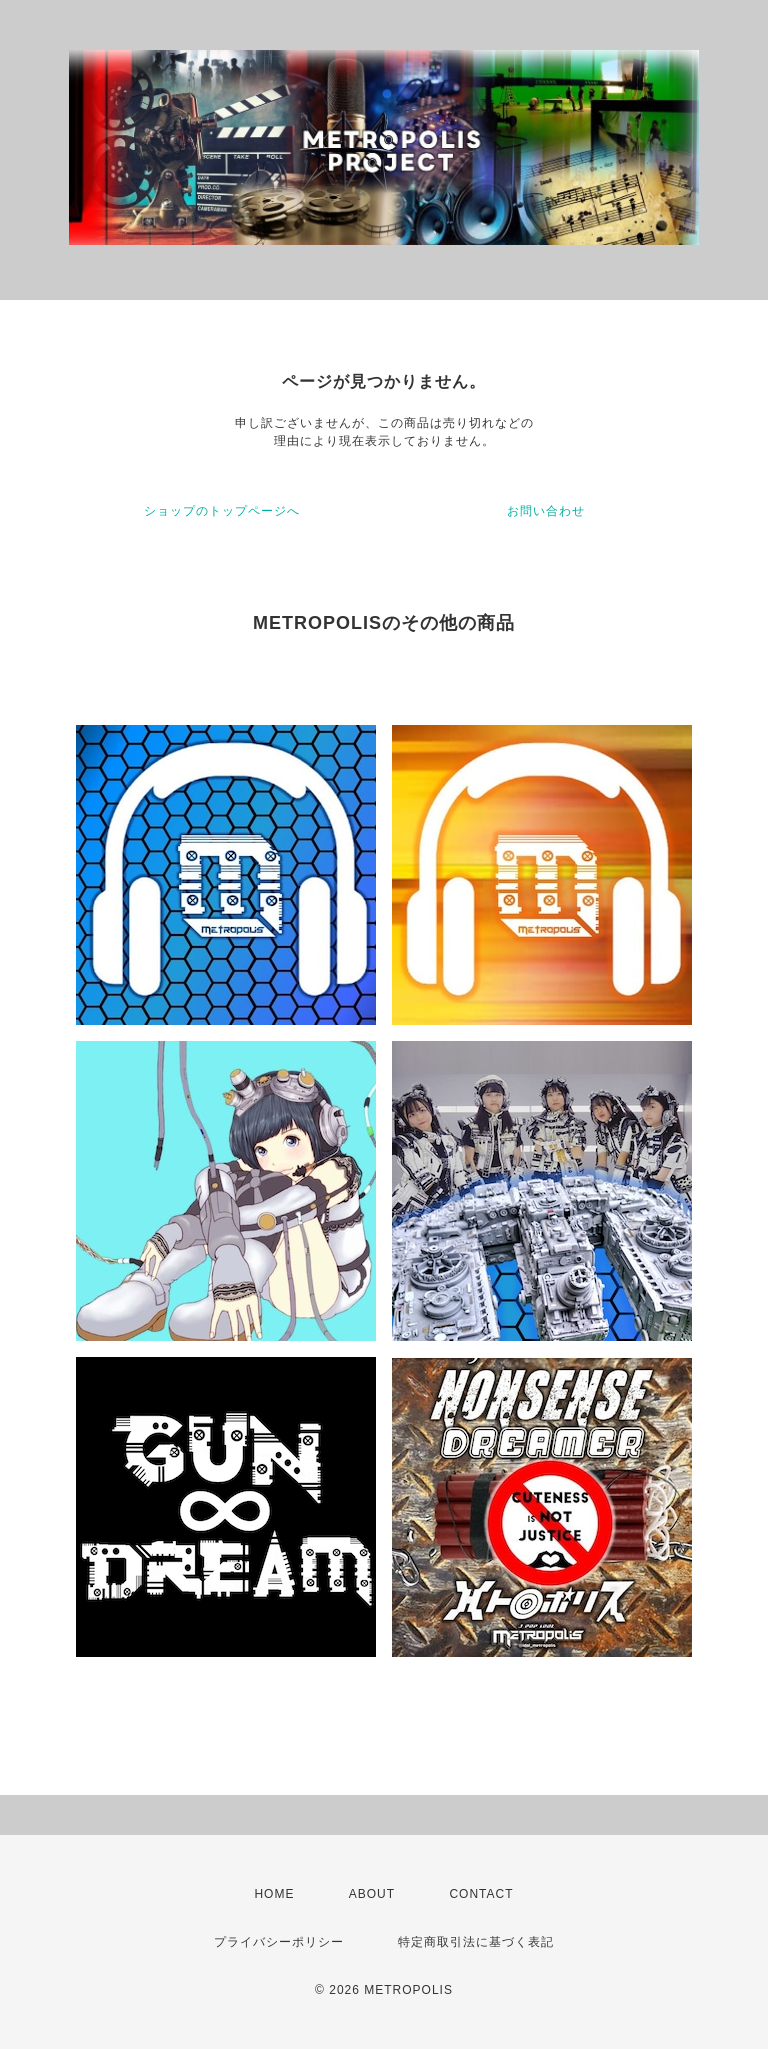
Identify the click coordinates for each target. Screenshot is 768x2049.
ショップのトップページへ (222, 511)
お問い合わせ (546, 511)
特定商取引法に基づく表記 (476, 1942)
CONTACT (481, 1894)
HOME (274, 1894)
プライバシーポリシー (279, 1942)
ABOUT (372, 1894)
